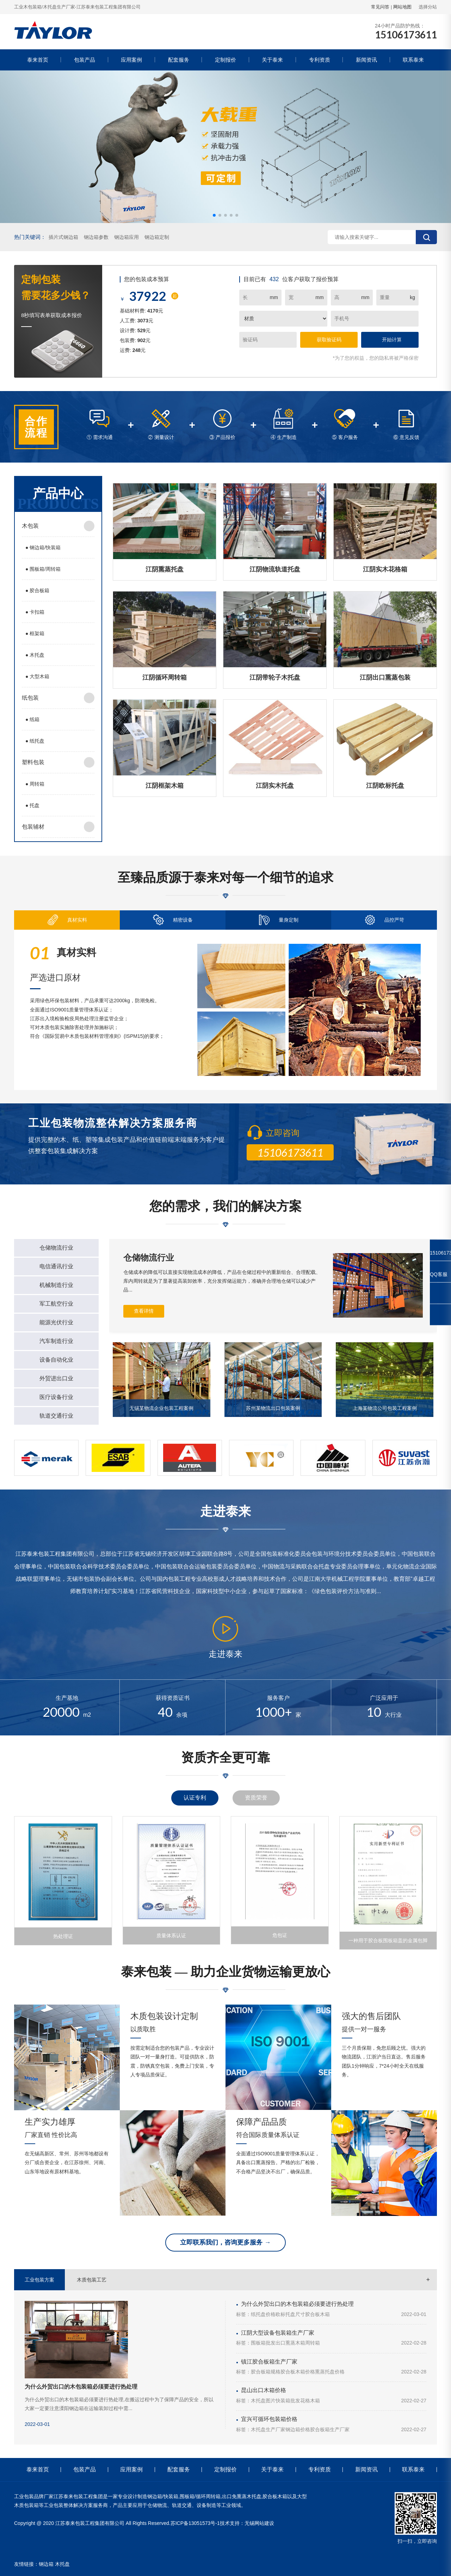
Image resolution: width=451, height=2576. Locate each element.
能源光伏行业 (56, 1322)
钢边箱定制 (156, 237)
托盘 (32, 805)
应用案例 (131, 60)
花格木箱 (310, 2400)
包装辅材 (33, 827)
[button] (214, 215)
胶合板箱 (37, 590)
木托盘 (34, 655)
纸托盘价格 (263, 2314)
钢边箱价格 (297, 2429)
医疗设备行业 (56, 1397)
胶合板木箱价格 (297, 2371)
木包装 (30, 526)
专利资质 (319, 60)
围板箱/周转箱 (43, 569)
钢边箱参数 (96, 237)
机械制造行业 (56, 1285)
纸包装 (30, 698)
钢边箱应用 (126, 237)
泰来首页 (37, 60)
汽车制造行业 (56, 1341)
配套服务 (178, 60)
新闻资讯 (366, 60)
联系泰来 (413, 60)
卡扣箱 (34, 612)
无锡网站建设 (259, 2523)
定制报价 (225, 60)
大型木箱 (37, 676)
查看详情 (144, 1311)
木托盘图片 (263, 2400)
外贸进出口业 (56, 1378)
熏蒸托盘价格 (330, 2371)
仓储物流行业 (56, 1248)
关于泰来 (272, 60)
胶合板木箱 (317, 2314)
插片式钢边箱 (63, 237)
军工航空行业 (56, 1304)
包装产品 (84, 60)
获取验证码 (329, 339)
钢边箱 (46, 2564)
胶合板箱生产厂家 (330, 2429)
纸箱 (32, 719)
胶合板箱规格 (265, 2371)
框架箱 (34, 633)
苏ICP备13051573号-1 (195, 2523)
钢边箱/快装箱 (43, 547)
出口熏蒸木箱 (290, 2343)
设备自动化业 (56, 1360)
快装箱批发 (288, 2400)
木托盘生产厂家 (268, 2429)
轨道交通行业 (56, 1416)
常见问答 (380, 7)
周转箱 (34, 784)
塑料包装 (33, 762)
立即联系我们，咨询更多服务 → (225, 2242)
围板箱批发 (263, 2343)
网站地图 (402, 7)
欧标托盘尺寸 (290, 2314)
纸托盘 (34, 741)
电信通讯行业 (56, 1266)
